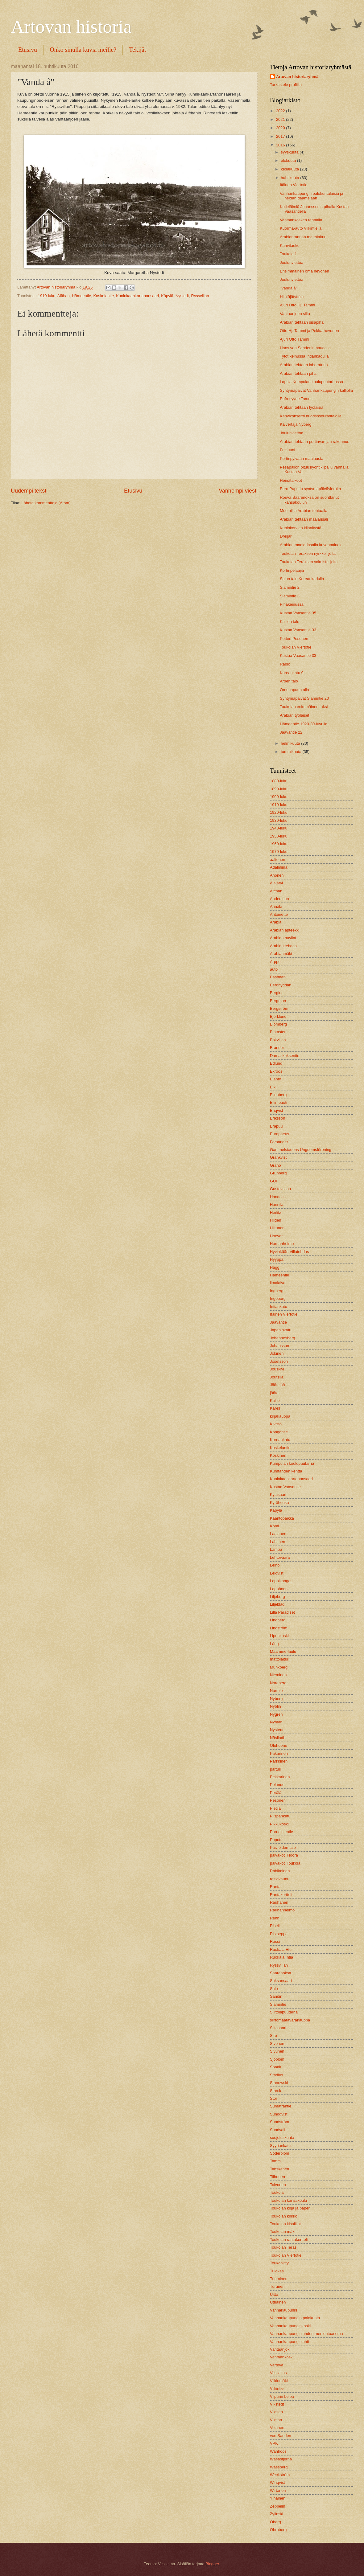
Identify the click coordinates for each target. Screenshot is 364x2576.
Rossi (275, 1941)
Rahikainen (280, 1871)
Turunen (277, 2286)
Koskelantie (103, 295)
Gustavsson (280, 1188)
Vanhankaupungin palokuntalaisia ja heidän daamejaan (311, 195)
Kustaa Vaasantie (285, 1487)
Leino (275, 1565)
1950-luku (278, 836)
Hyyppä (276, 1259)
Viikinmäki (279, 2380)
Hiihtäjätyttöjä (292, 296)
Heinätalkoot (291, 480)
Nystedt (182, 295)
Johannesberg (282, 1338)
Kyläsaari (278, 1494)
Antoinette (279, 914)
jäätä (274, 1392)
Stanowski (279, 2082)
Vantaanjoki (280, 2349)
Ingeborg (278, 1298)
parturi (275, 1769)
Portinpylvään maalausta (301, 458)
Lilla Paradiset (282, 1612)
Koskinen (278, 1455)
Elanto (275, 1079)
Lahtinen (277, 1541)
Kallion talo (289, 621)
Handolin (278, 1196)
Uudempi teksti (29, 491)
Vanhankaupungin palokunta (295, 2318)
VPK (274, 2443)
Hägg (274, 1267)
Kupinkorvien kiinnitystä (300, 528)
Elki (273, 1087)
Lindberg (277, 1620)
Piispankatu (280, 1816)
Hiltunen (277, 1228)
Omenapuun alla (294, 689)
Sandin (276, 1996)
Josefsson (279, 1361)
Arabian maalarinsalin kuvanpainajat (312, 545)
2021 (281, 119)
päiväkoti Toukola (285, 1863)
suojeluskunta (282, 2137)
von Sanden (280, 2435)
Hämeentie (81, 295)
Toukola (276, 2192)
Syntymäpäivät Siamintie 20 (304, 698)
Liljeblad (277, 1604)
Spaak (275, 2067)
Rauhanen (279, 1902)
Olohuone (278, 1745)
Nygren (276, 1714)
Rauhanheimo (282, 1910)
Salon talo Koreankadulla (302, 578)
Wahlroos (278, 2451)
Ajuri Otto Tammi (294, 339)
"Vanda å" (288, 288)
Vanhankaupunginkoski (290, 2326)
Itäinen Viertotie (293, 184)
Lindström (278, 1628)
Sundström (279, 2121)
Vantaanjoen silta (295, 313)
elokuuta (289, 160)
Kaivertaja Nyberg (295, 424)
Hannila (276, 1204)
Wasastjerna (281, 2459)
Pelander (278, 1784)
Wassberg (278, 2467)
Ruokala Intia (281, 1957)
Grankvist (278, 1157)
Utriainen (278, 2302)
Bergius (276, 992)
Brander (277, 1047)
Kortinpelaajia (292, 570)
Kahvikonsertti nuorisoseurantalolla (310, 416)
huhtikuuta (290, 177)
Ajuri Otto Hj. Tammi (297, 305)
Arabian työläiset (294, 715)
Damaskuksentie (284, 1055)
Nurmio (276, 1690)
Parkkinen (278, 1761)
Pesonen (278, 1800)
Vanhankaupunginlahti (289, 2341)
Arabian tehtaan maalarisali (304, 519)
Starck (275, 2090)
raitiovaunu (279, 1879)
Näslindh (277, 1737)
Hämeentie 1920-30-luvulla (303, 724)
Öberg (275, 2522)
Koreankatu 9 (292, 672)
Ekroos (276, 1071)
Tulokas (277, 2271)
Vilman (276, 2420)
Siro (273, 2035)
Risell (274, 1925)
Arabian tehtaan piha (298, 373)
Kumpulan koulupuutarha (292, 1463)
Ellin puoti (278, 1102)
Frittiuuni (287, 450)
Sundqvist (278, 2114)
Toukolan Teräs (283, 2247)
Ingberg (276, 1290)
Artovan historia (71, 26)
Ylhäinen (277, 2498)
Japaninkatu (280, 1330)
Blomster (278, 1032)
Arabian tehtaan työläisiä (301, 407)
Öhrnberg (278, 2529)
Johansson (279, 1345)
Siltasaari (278, 2027)
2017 (281, 136)
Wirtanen (278, 2490)
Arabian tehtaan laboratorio (304, 364)
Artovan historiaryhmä (297, 76)
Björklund (278, 1016)
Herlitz (275, 1212)
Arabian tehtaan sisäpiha (302, 322)
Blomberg (278, 1024)
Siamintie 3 (290, 596)
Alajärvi (276, 883)
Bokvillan (278, 1040)
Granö (275, 1165)
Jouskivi (277, 1369)
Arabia (275, 922)
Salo (274, 1988)
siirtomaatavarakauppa (290, 2020)
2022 (281, 111)
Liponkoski (279, 1635)
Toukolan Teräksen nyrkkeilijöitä (308, 553)
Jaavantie (278, 1322)
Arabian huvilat (283, 938)
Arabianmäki (281, 953)
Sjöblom (277, 2059)
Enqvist (276, 1110)
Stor (273, 2098)
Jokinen (276, 1353)
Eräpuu (276, 1126)
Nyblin (275, 1706)
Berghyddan (280, 985)
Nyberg (276, 1698)
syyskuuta (290, 152)
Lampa (276, 1549)
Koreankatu (280, 1439)
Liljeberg (277, 1596)
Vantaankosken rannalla (301, 220)
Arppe (275, 961)
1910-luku (47, 295)
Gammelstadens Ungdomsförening (300, 1149)
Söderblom (279, 2153)
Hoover (276, 1236)
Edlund (276, 1063)
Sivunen (277, 2051)
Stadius (276, 2075)
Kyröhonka (279, 1502)
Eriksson (277, 1118)
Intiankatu (278, 1306)
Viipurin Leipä (282, 2396)
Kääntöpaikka (282, 1518)
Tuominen (278, 2278)
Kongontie (279, 1432)
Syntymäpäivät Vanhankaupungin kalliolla (316, 390)
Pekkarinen (280, 1777)
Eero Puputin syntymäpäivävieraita (310, 488)
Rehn (274, 1918)
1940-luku (278, 828)
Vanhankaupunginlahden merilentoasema (306, 2333)
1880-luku (278, 781)
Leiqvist (276, 1573)
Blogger (212, 2564)
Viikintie (276, 2388)
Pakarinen (279, 1753)
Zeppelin (277, 2506)
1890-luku (278, 789)
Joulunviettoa (291, 262)
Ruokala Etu (281, 1949)
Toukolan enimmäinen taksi (304, 706)
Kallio (275, 1400)
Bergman (278, 1000)
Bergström (279, 1008)
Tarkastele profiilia (286, 84)
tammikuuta (291, 751)
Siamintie (278, 2004)
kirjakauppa (280, 1416)
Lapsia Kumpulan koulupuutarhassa (311, 381)
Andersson (279, 898)
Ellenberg (278, 1094)
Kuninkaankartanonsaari (137, 295)
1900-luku (278, 796)
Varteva (276, 2365)
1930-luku (278, 820)
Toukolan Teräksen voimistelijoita (308, 561)
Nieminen (278, 1675)
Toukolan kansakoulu (288, 2200)
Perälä (275, 1792)
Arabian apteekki (285, 930)
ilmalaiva (277, 1282)
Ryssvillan (200, 295)
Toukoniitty (279, 2263)
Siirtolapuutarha (284, 2012)
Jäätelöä (277, 1384)
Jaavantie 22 (291, 732)
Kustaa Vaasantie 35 (298, 613)
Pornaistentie (281, 1831)
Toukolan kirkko (283, 2216)
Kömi (274, 1526)
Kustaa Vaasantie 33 (298, 630)
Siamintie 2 (290, 587)
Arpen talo (289, 681)
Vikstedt (277, 2404)
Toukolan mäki (282, 2231)
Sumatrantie (280, 2106)
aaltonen (277, 859)
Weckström (280, 2474)
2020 (281, 127)
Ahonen (276, 875)
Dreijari (286, 536)
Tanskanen (279, 2169)
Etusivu (27, 49)
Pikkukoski (279, 1824)
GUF (274, 1181)
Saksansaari (281, 1980)
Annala (276, 906)
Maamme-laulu (283, 1651)
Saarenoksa (280, 1973)
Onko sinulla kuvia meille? (83, 49)
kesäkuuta (290, 169)
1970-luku (278, 851)
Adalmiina (278, 867)
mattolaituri (279, 1659)
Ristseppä (278, 1933)
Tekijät (137, 49)
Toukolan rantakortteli (289, 2239)
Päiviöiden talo (283, 1847)
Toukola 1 (288, 254)
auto (274, 969)
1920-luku (278, 812)
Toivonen (278, 2184)
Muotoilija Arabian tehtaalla (303, 510)
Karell (275, 1408)
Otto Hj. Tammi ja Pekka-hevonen (309, 330)
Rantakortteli (281, 1894)
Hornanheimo (282, 1243)
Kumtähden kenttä (286, 1471)
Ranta (275, 1886)
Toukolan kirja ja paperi (290, 2208)
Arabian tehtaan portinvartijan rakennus (314, 441)
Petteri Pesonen (294, 638)
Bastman (278, 977)
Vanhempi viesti (238, 491)
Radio (285, 664)
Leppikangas (281, 1581)
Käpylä (167, 295)
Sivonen (277, 2043)
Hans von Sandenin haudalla (305, 348)
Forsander (279, 1142)
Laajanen (278, 1533)
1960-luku (278, 844)
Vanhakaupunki (283, 2310)
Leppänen (278, 1589)
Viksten (276, 2412)
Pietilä (275, 1808)
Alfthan (63, 295)
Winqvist (277, 2482)
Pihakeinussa (292, 604)
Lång (274, 1643)
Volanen (277, 2427)
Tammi (276, 2161)
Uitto (274, 2294)
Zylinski (276, 2514)
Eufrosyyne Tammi (296, 398)
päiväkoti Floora (284, 1855)
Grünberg (278, 1173)
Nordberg (278, 1683)
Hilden (275, 1220)
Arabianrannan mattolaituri (303, 237)
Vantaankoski (281, 2357)
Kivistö (276, 1424)
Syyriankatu (280, 2145)
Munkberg (278, 1667)
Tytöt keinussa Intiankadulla (304, 356)
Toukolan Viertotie (295, 647)
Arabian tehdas (283, 946)
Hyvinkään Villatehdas (289, 1251)
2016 (281, 145)
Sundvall (277, 2130)
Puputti (276, 1839)
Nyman (276, 1722)
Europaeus (279, 1134)
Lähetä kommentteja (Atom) (46, 503)
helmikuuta (291, 743)
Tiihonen (277, 2176)
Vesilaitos (278, 2372)
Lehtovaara (280, 1557)
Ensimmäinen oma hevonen (304, 271)
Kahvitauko (290, 245)
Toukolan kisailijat (285, 2224)
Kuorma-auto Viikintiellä (300, 228)
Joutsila (276, 1377)
